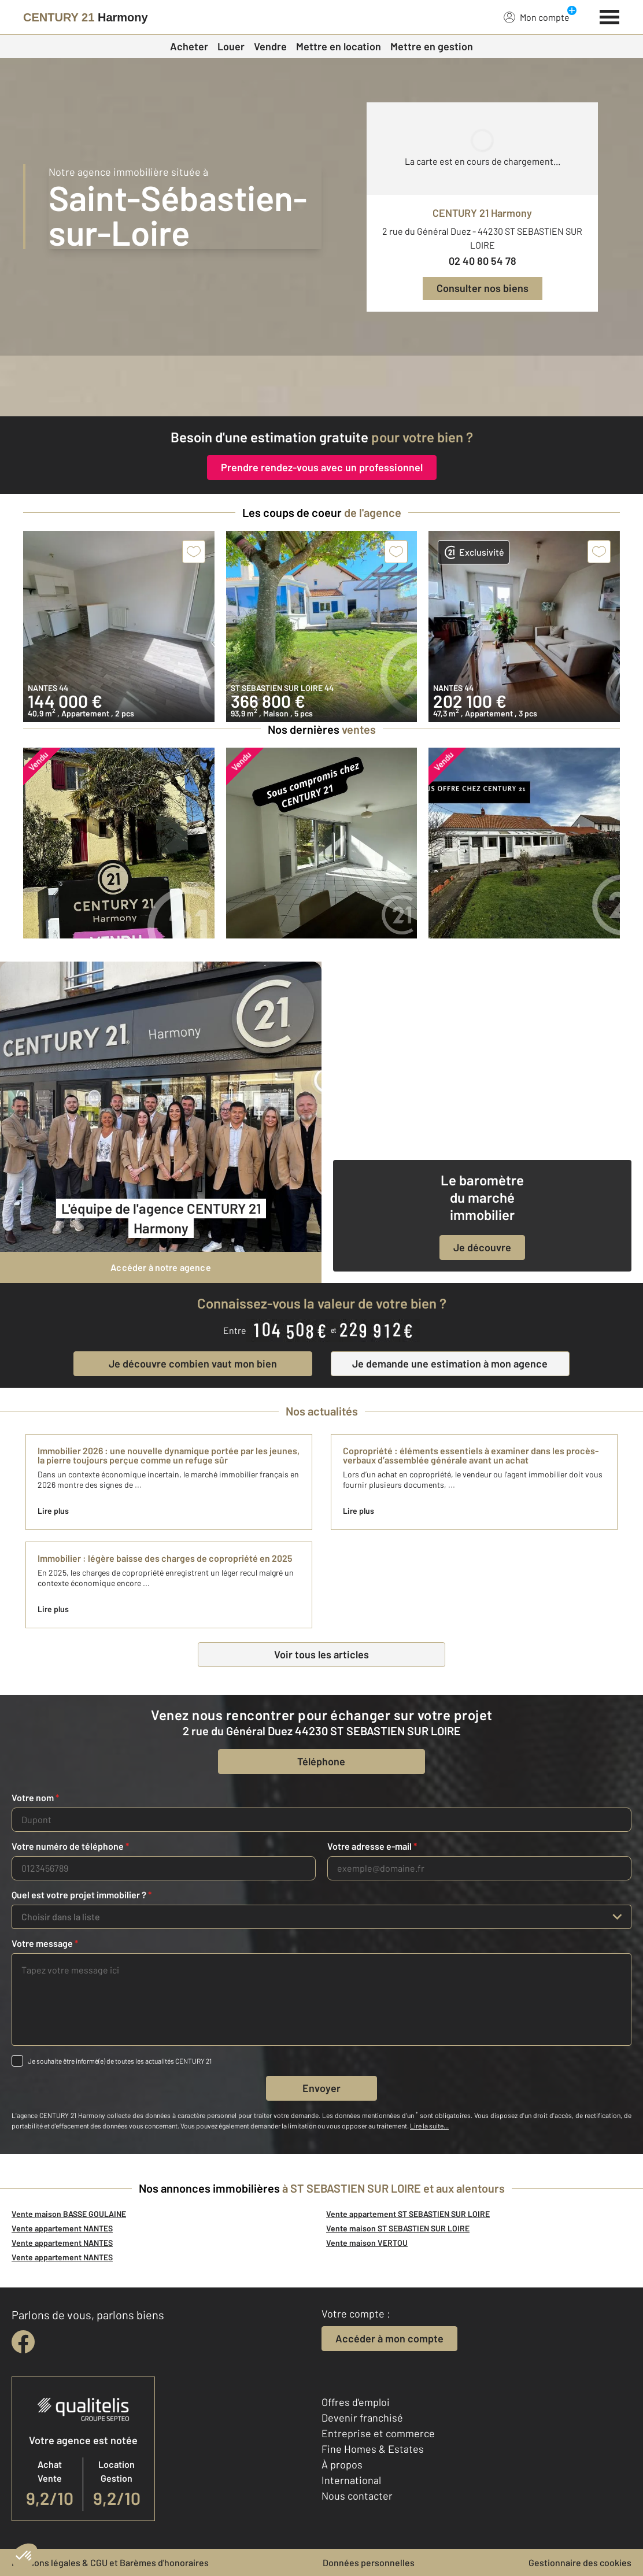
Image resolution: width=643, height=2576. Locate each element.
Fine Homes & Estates (373, 2448)
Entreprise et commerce (378, 2433)
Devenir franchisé (362, 2417)
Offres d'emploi (356, 2402)
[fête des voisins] (321, 386)
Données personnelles (369, 2562)
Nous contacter (357, 2495)
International (351, 2480)
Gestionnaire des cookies (580, 2562)
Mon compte (537, 16)
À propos (342, 2464)
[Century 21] (85, 17)
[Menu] (610, 15)
